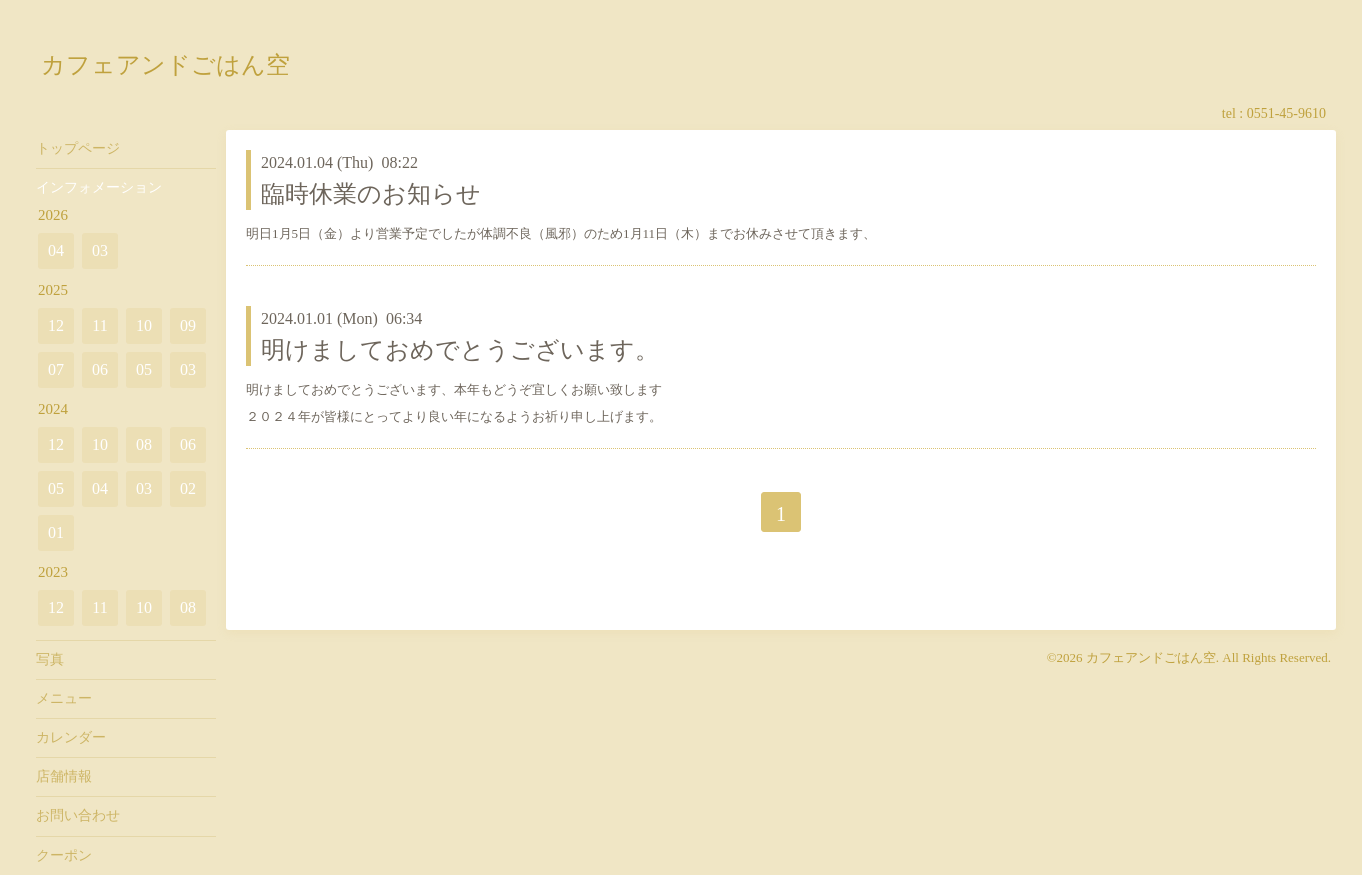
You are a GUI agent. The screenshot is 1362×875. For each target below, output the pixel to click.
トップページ (78, 148)
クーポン (64, 855)
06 (100, 369)
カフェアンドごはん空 (165, 64)
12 (56, 325)
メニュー (64, 698)
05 (144, 369)
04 (56, 250)
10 (144, 325)
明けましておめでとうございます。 (460, 350)
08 (144, 444)
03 (100, 250)
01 (56, 532)
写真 (50, 659)
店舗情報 (64, 776)
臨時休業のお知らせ (371, 194)
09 (188, 325)
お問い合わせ (78, 815)
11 (99, 325)
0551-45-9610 (1286, 113)
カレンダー (71, 737)
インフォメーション (99, 187)
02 (188, 488)
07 (56, 369)
